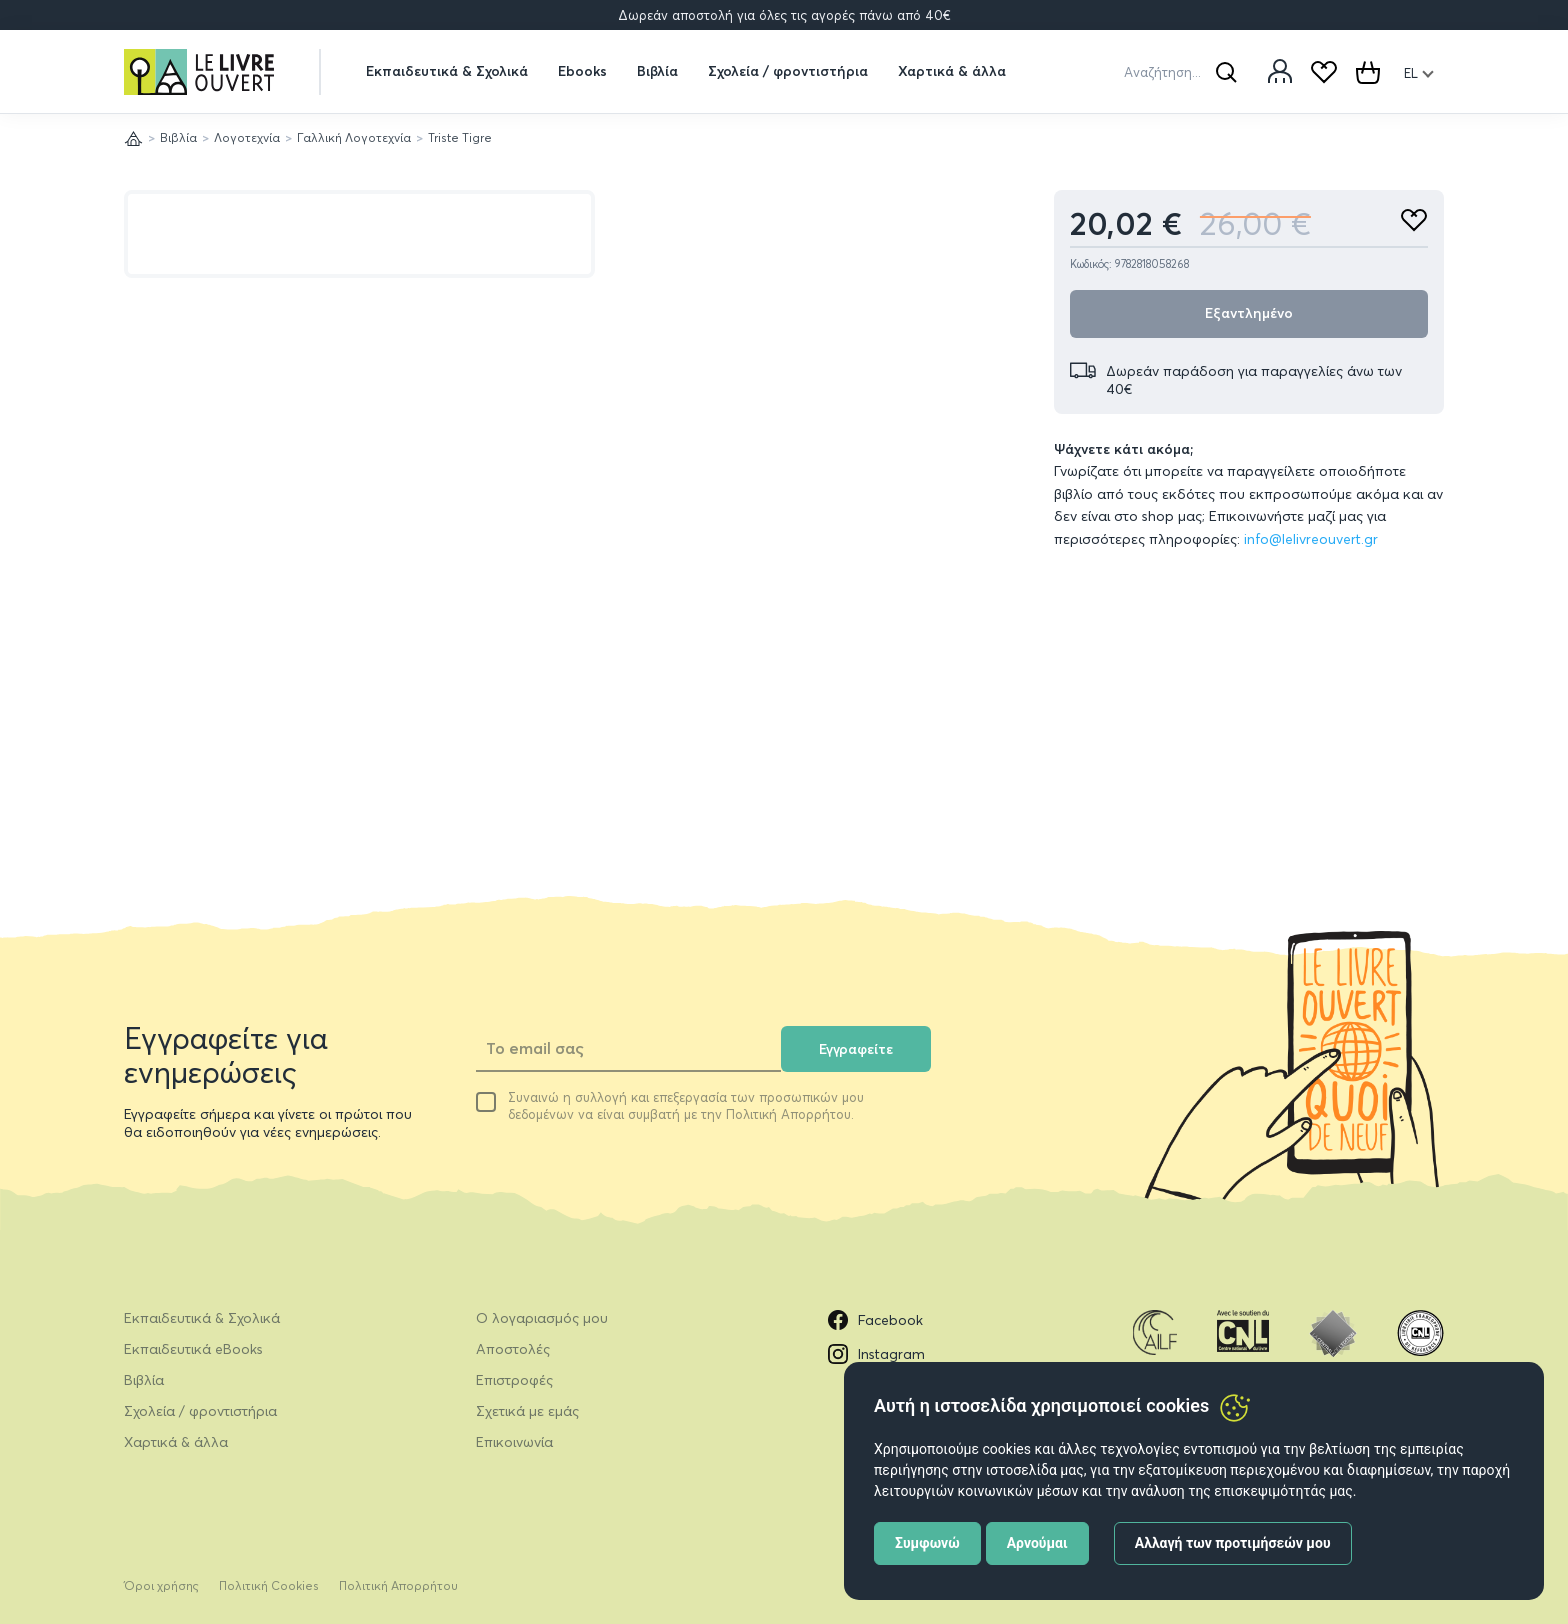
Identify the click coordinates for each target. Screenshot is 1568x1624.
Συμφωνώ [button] (927, 1543)
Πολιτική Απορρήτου (398, 1585)
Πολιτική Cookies (269, 1585)
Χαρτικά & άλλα (952, 71)
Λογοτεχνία (247, 137)
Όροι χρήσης (161, 1585)
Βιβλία (657, 71)
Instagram (876, 1354)
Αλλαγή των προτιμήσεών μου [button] (1233, 1543)
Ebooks (582, 71)
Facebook (875, 1320)
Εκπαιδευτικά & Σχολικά (447, 71)
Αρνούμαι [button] (1037, 1543)
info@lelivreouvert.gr (1311, 539)
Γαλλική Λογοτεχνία (354, 137)
